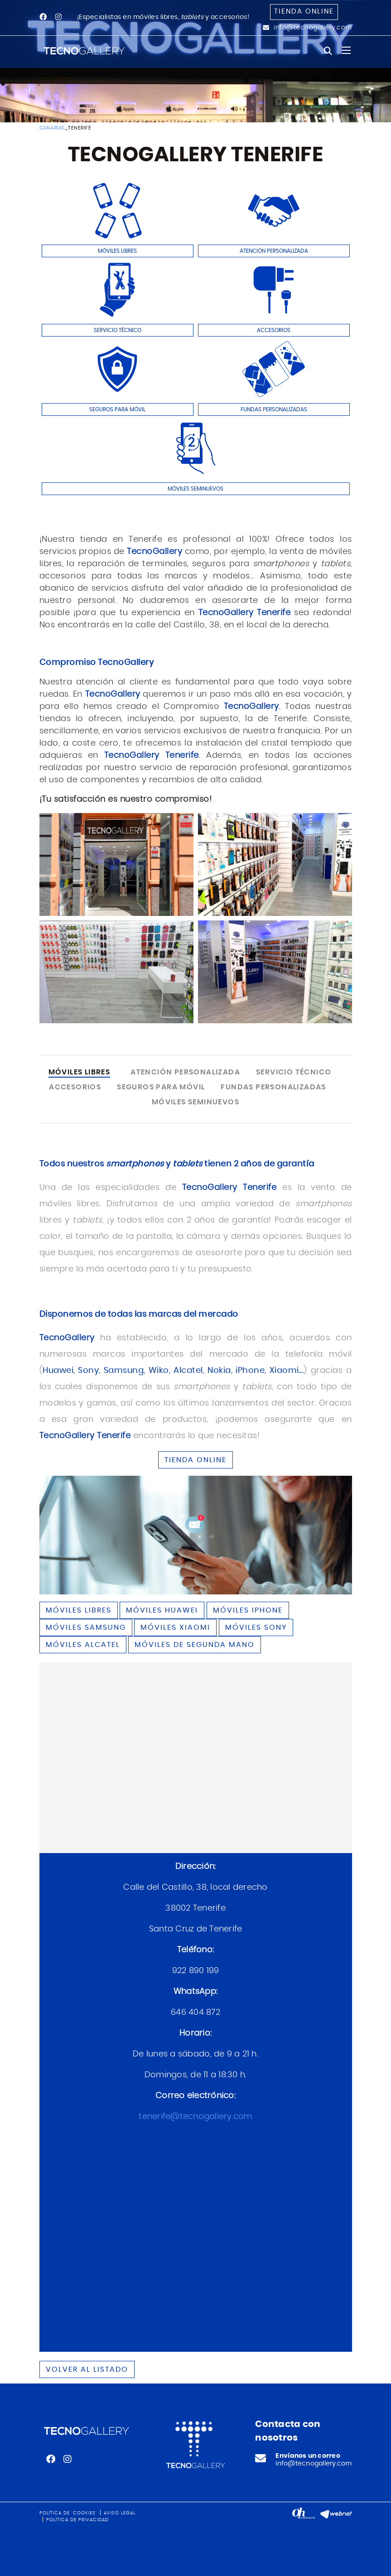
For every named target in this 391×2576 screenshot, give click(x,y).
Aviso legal (119, 2513)
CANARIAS (52, 127)
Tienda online (304, 11)
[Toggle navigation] (346, 50)
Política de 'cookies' (68, 2513)
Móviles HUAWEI (162, 1610)
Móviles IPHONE (248, 1610)
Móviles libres (78, 1610)
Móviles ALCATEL (83, 1644)
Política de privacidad (77, 2520)
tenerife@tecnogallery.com (195, 2117)
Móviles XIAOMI (175, 1627)
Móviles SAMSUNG (86, 1627)
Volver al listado (87, 2369)
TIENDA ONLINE (195, 1460)
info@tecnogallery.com (313, 27)
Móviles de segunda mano (195, 1644)
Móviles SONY (256, 1627)
